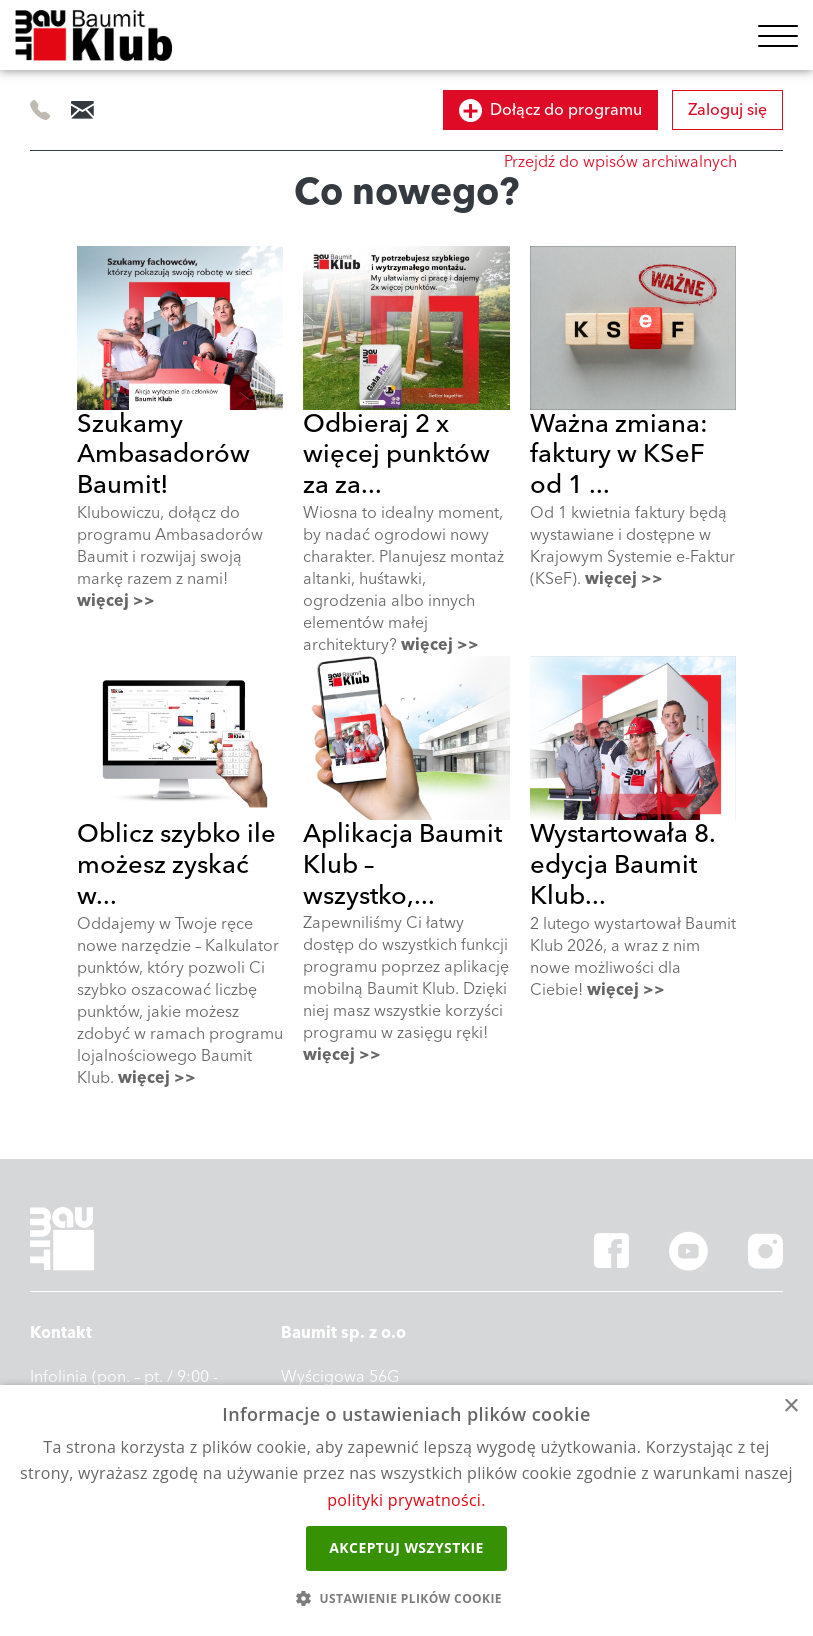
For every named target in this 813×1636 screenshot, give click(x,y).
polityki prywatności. (406, 1500)
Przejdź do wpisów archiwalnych (620, 162)
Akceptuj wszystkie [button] (406, 1547)
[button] (406, 1599)
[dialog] (406, 1510)
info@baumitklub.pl (82, 109)
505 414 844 (40, 110)
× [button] (790, 1406)
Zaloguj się (727, 110)
